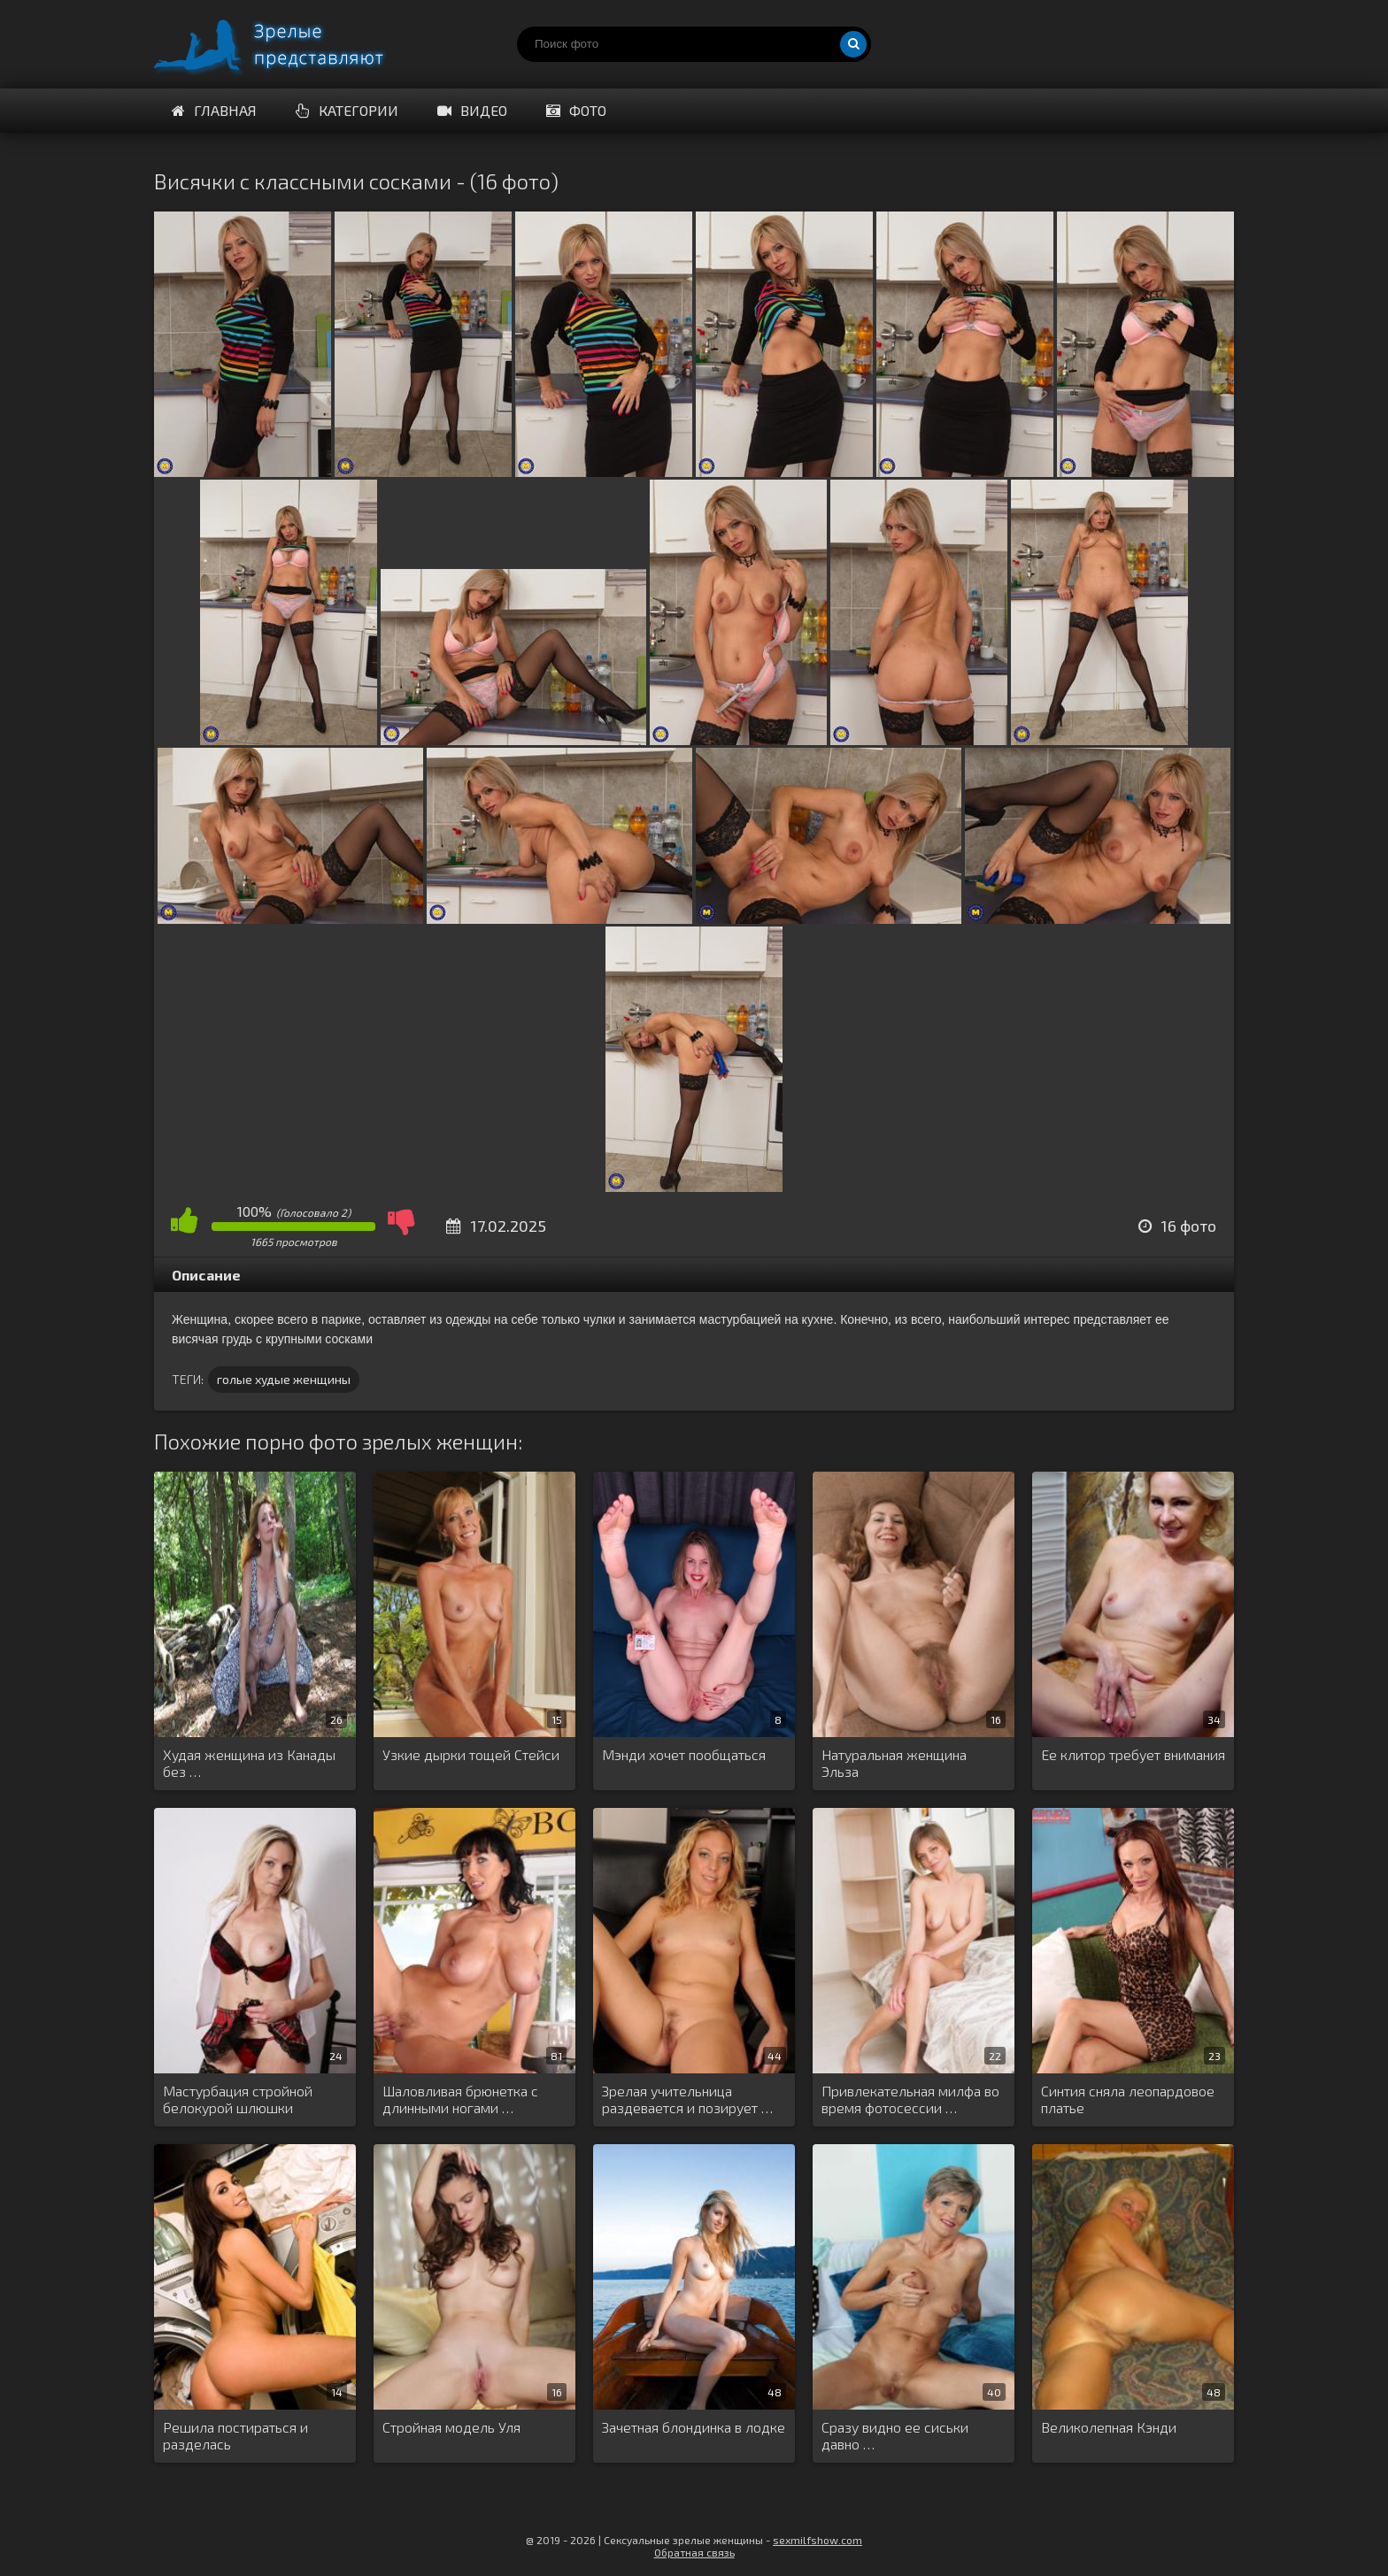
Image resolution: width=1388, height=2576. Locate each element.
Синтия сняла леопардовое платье (1127, 2099)
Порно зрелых (287, 44)
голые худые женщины (284, 1379)
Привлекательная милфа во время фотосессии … (910, 2099)
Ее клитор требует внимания (1133, 1754)
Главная (214, 110)
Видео (472, 110)
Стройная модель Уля (451, 2426)
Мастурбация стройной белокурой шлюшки (237, 2099)
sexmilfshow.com (817, 2540)
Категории (347, 110)
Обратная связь (694, 2552)
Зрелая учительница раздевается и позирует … (687, 2099)
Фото (576, 110)
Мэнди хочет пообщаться (684, 1754)
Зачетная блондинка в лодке (693, 2426)
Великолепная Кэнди (1108, 2426)
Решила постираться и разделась (235, 2435)
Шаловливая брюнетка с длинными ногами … (460, 2099)
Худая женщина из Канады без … (249, 1763)
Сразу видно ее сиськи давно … (894, 2435)
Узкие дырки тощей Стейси (470, 1754)
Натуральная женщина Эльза (894, 1763)
